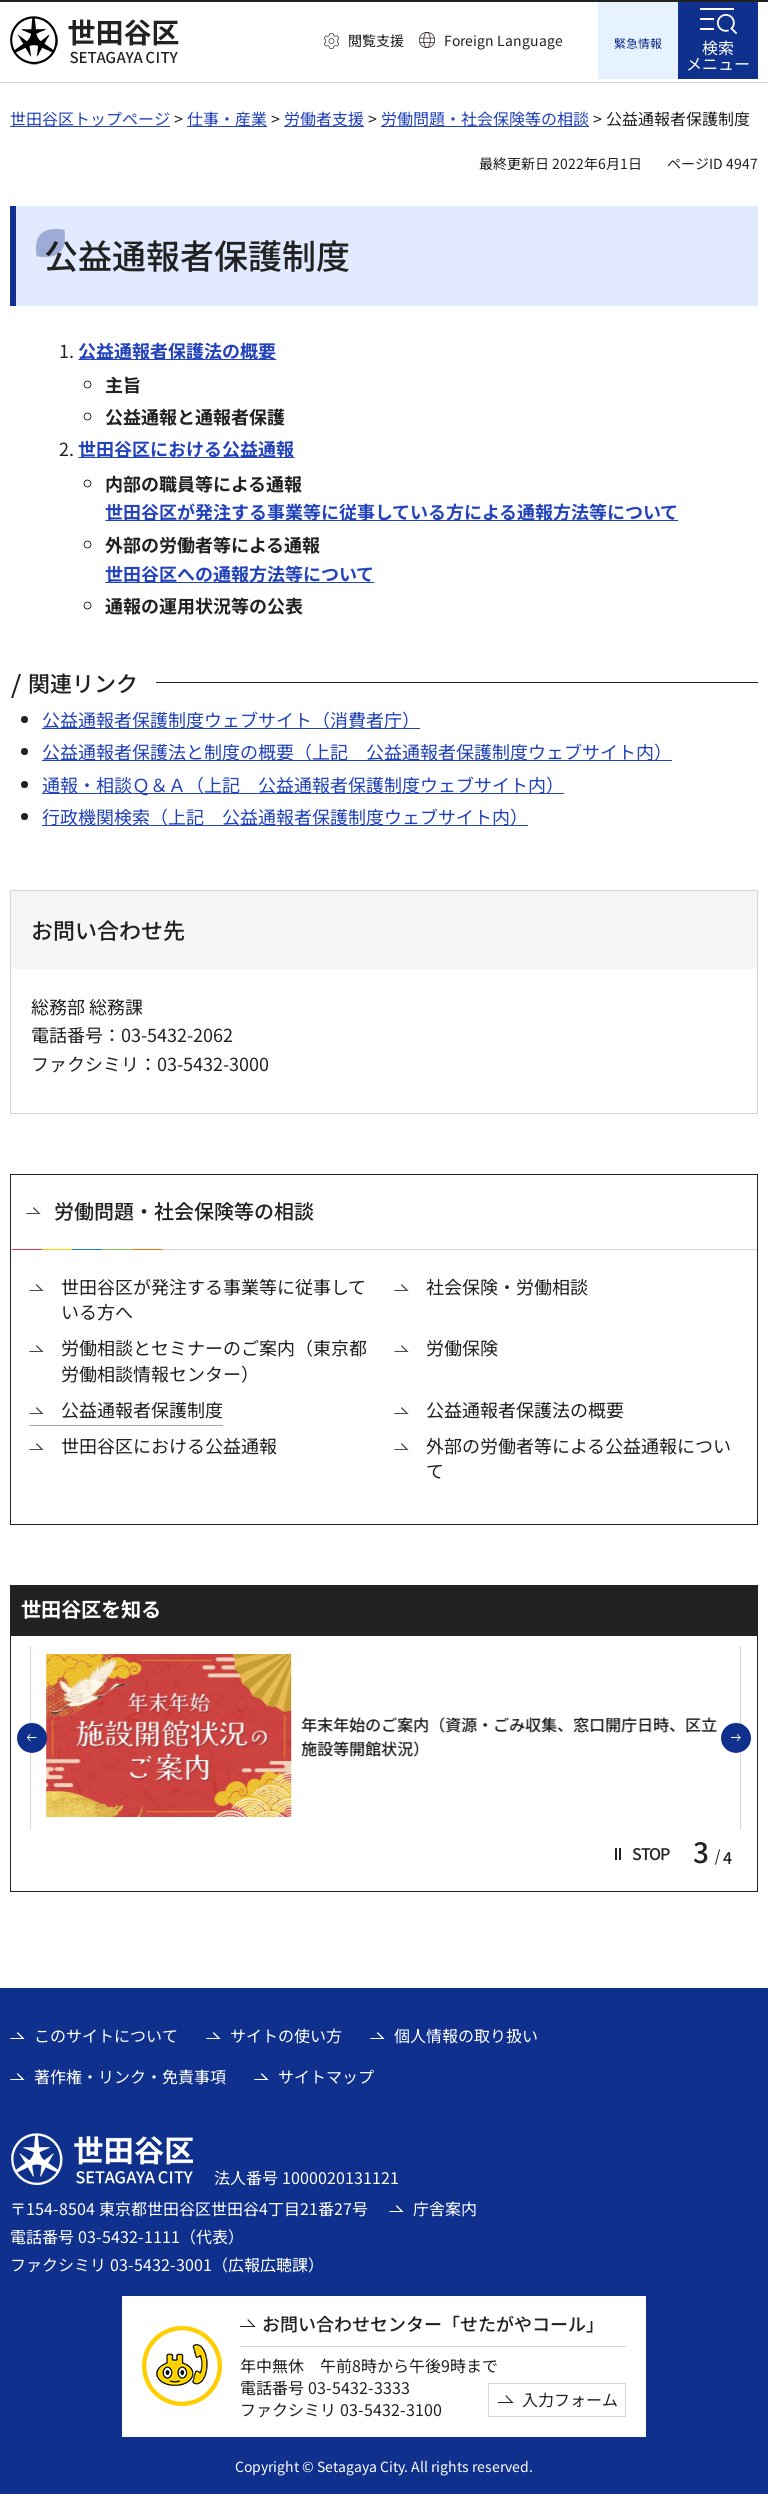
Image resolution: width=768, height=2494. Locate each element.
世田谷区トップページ (90, 115)
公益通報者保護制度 (142, 1406)
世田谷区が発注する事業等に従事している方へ (213, 1296)
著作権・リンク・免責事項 (130, 2073)
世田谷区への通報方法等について (239, 570)
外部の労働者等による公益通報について (578, 1455)
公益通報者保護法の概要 (177, 347)
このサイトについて (106, 2033)
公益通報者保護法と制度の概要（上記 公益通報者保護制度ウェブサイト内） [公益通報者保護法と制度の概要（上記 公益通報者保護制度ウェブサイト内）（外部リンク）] (357, 749)
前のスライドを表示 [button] (46, 1736)
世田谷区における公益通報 (186, 446)
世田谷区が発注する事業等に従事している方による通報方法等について (391, 509)
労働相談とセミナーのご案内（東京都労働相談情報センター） (214, 1358)
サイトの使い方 (286, 2033)
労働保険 (462, 1345)
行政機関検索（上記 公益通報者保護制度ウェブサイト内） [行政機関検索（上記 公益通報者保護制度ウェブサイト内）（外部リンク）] (285, 814)
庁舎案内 (445, 2205)
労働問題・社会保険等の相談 (485, 115)
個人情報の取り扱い (466, 2033)
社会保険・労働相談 (507, 1283)
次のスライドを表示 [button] (750, 1736)
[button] (364, 41)
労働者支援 (324, 115)
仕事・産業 (227, 115)
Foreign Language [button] (503, 40)
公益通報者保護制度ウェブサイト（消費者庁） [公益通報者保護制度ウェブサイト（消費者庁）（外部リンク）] (231, 717)
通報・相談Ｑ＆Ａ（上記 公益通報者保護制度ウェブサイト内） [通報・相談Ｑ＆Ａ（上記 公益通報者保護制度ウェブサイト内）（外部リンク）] (303, 781)
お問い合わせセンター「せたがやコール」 (433, 2321)
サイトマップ (326, 2073)
